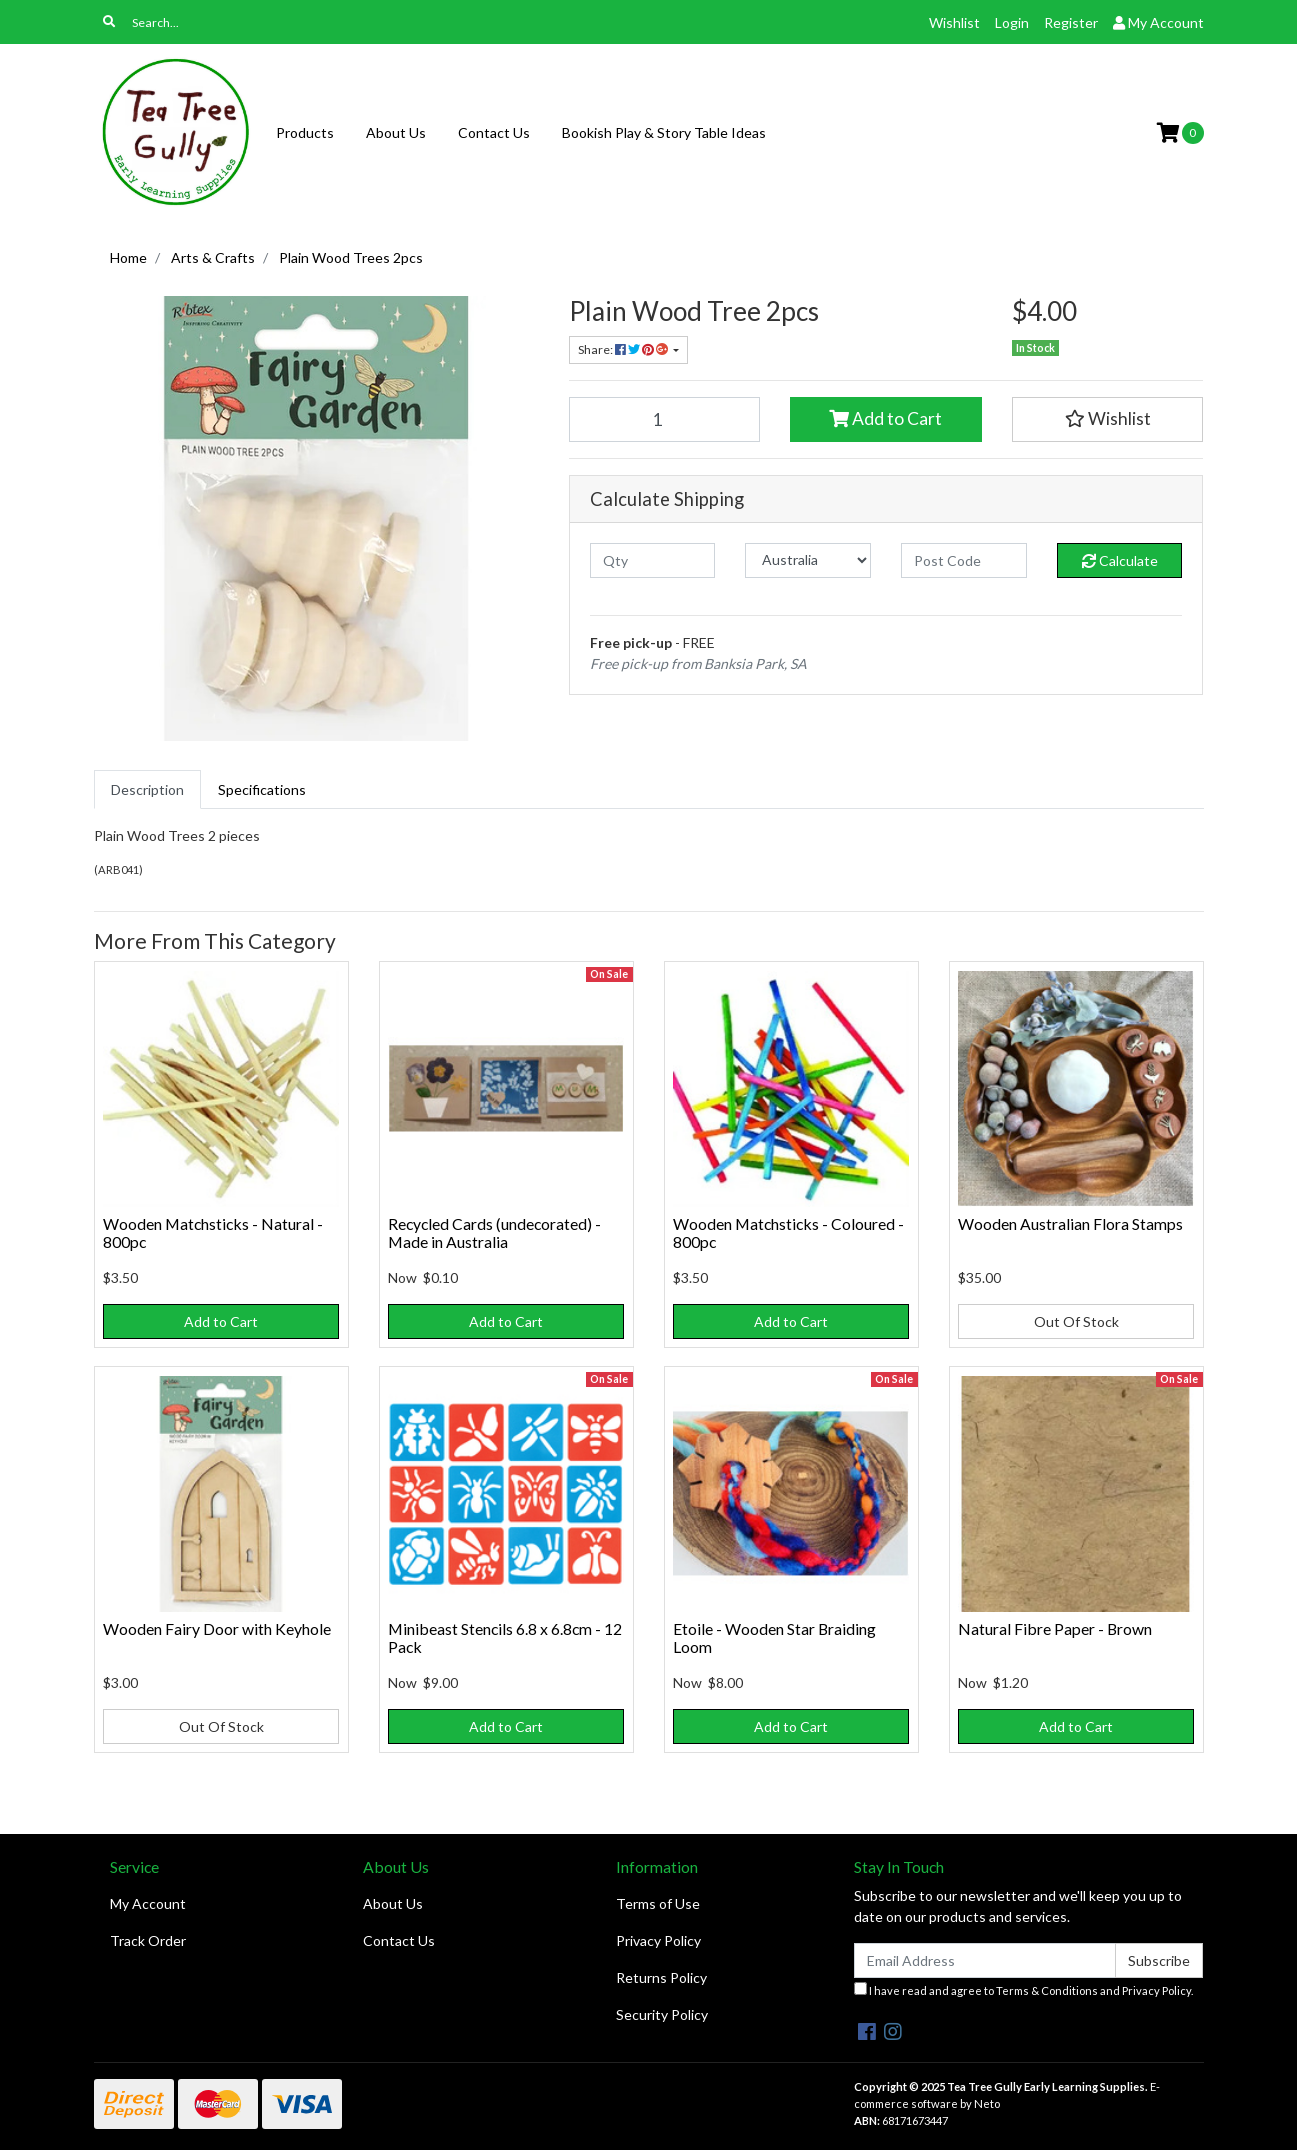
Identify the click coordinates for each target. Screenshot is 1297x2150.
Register (1071, 22)
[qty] (653, 560)
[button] (1108, 419)
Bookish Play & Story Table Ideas (664, 132)
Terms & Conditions (1047, 1990)
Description (147, 789)
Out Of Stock (1076, 1321)
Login (1012, 22)
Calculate (1120, 560)
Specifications (262, 789)
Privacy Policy (658, 1940)
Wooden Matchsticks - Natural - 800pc (213, 1233)
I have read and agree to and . (1023, 1989)
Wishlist (954, 22)
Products (305, 132)
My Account (148, 1903)
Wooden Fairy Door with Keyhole (217, 1628)
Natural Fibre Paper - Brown (1055, 1628)
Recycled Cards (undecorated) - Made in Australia (494, 1233)
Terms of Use (658, 1903)
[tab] (147, 789)
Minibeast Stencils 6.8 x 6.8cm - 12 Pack (505, 1638)
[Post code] (964, 560)
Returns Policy (661, 1977)
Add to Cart (885, 418)
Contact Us (494, 132)
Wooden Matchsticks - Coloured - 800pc (788, 1233)
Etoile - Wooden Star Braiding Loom (774, 1638)
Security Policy (662, 2014)
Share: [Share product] (624, 349)
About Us (396, 132)
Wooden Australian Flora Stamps (1070, 1223)
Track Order (148, 1940)
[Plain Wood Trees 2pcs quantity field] (665, 419)
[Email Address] (985, 1960)
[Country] (808, 560)
